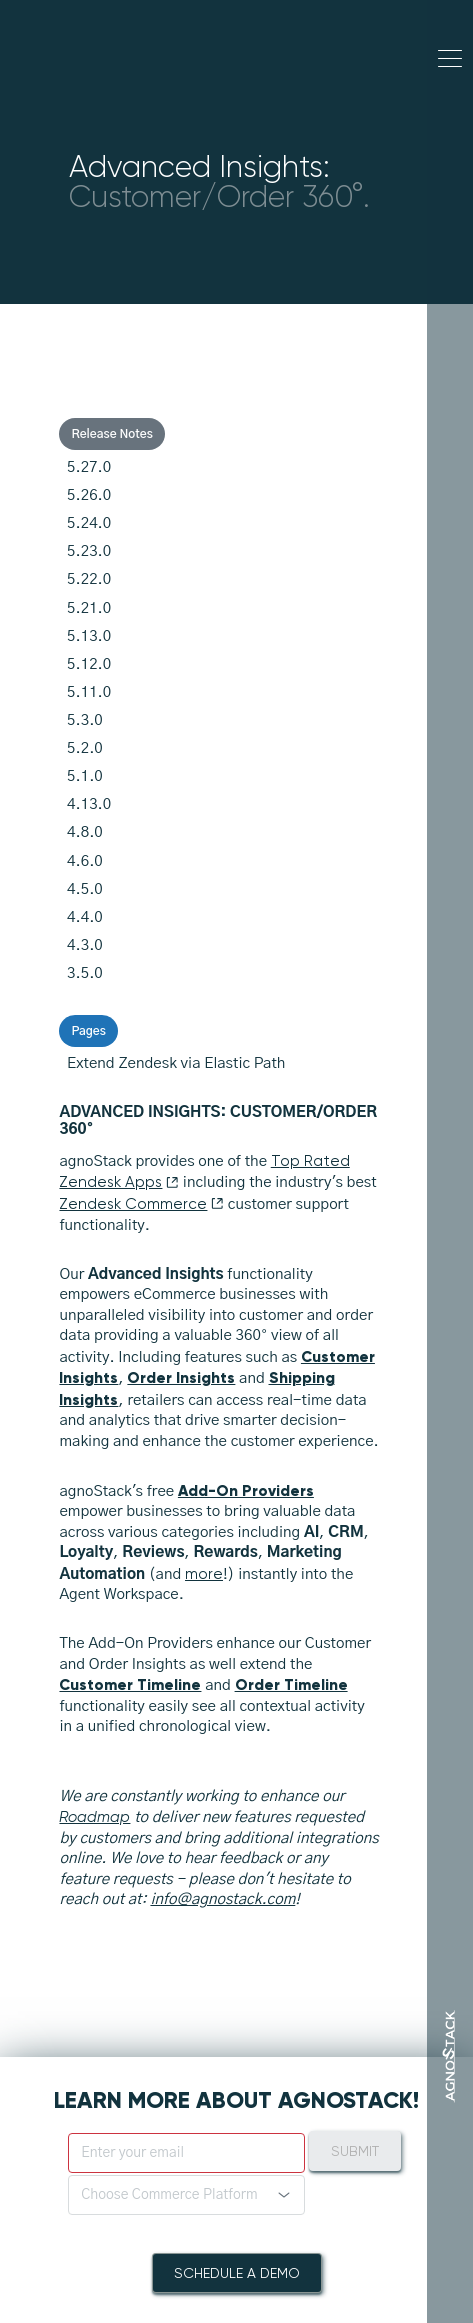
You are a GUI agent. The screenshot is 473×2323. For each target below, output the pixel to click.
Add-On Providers (246, 1490)
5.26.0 (89, 495)
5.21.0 (89, 608)
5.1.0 (85, 776)
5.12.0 (89, 664)
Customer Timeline (130, 1684)
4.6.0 (85, 861)
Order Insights (181, 1377)
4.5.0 (85, 889)
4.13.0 (89, 804)
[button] (186, 2195)
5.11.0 (89, 692)
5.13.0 (89, 636)
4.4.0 (85, 917)
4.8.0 (85, 832)
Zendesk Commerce (141, 1204)
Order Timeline (291, 1684)
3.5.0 (85, 973)
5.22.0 (89, 579)
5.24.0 (89, 523)
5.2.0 (85, 748)
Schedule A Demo (237, 2273)
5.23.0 (89, 551)
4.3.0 (85, 945)
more (204, 1574)
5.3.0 (85, 720)
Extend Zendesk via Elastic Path (176, 1063)
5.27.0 (89, 467)
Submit (355, 2151)
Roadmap (94, 1817)
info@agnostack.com (222, 1899)
